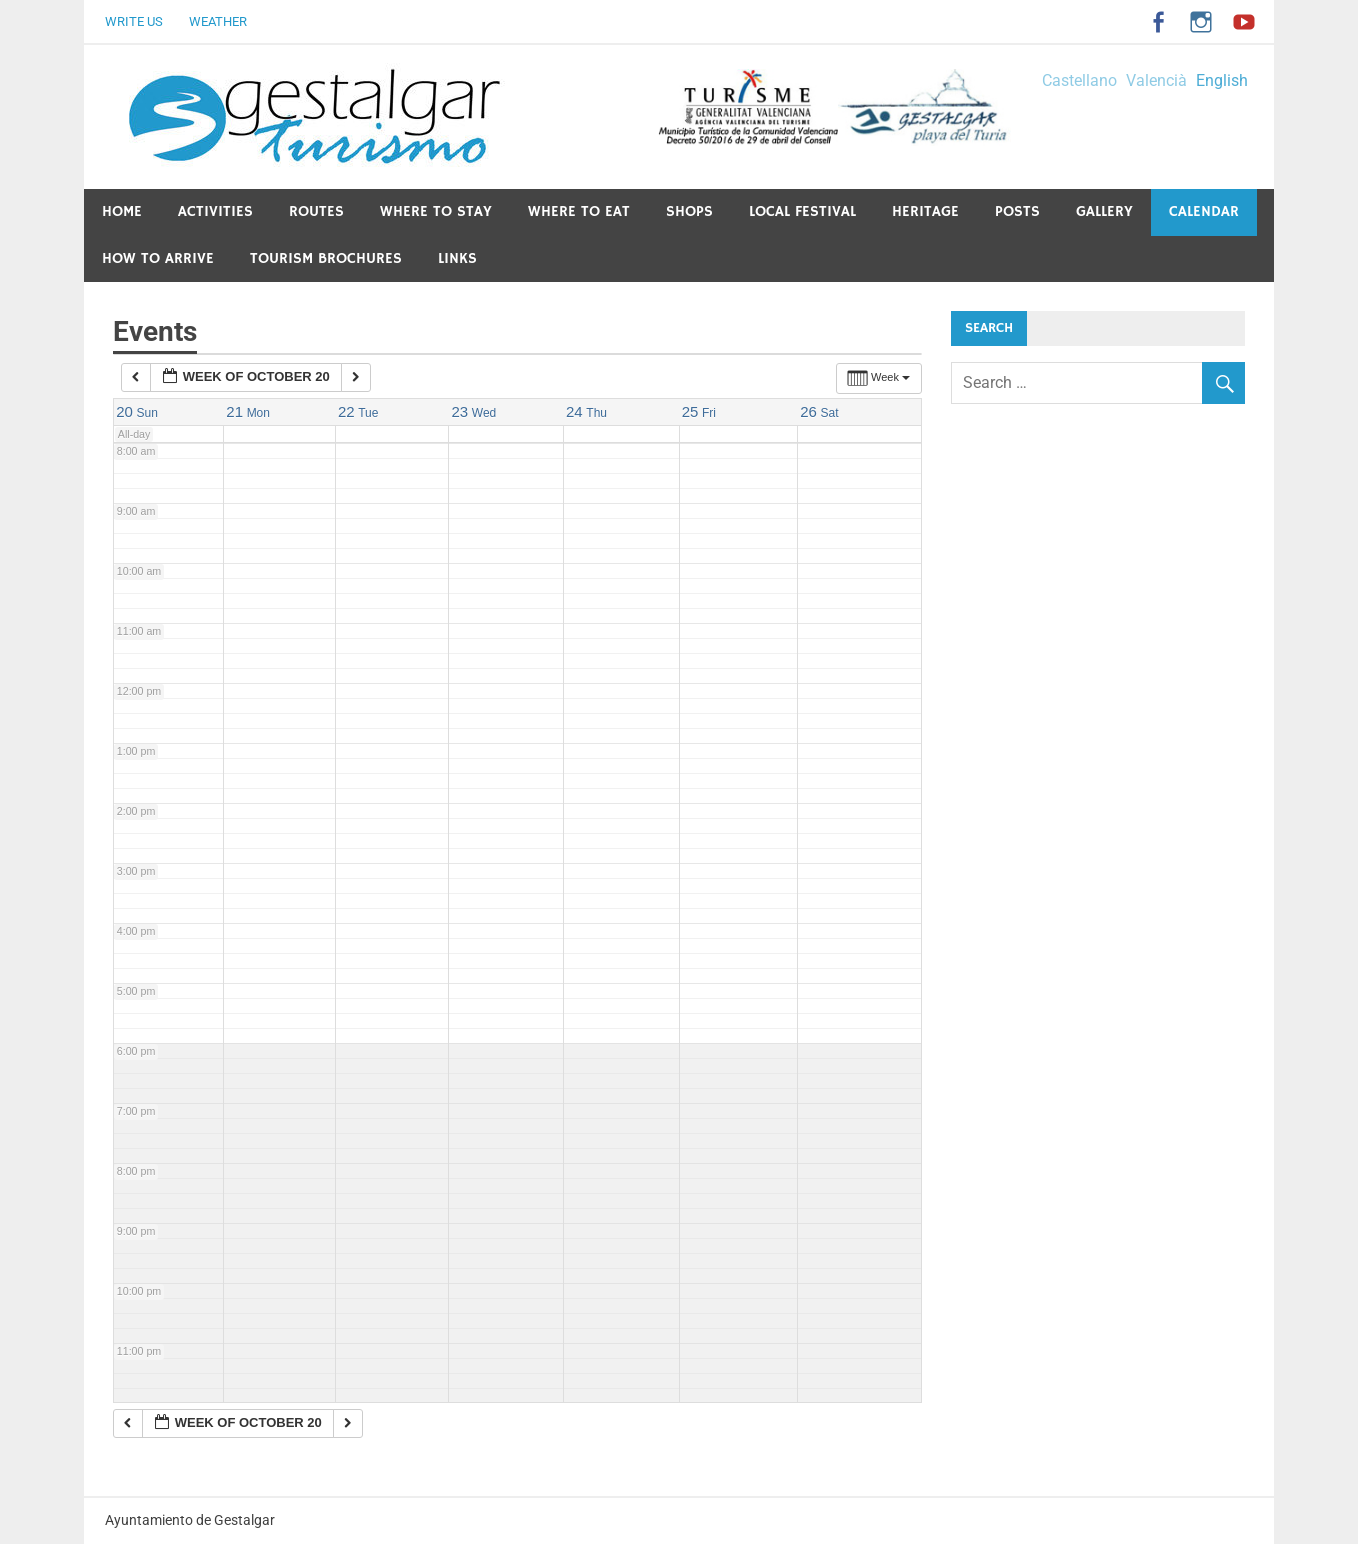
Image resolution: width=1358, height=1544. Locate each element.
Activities (215, 211)
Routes (316, 211)
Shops (689, 211)
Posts (1017, 211)
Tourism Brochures (326, 258)
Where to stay (436, 211)
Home (122, 211)
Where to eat (579, 211)
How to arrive (158, 258)
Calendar (1204, 211)
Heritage (925, 211)
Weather (218, 21)
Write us (134, 21)
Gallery (1104, 211)
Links (457, 258)
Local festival (802, 211)
